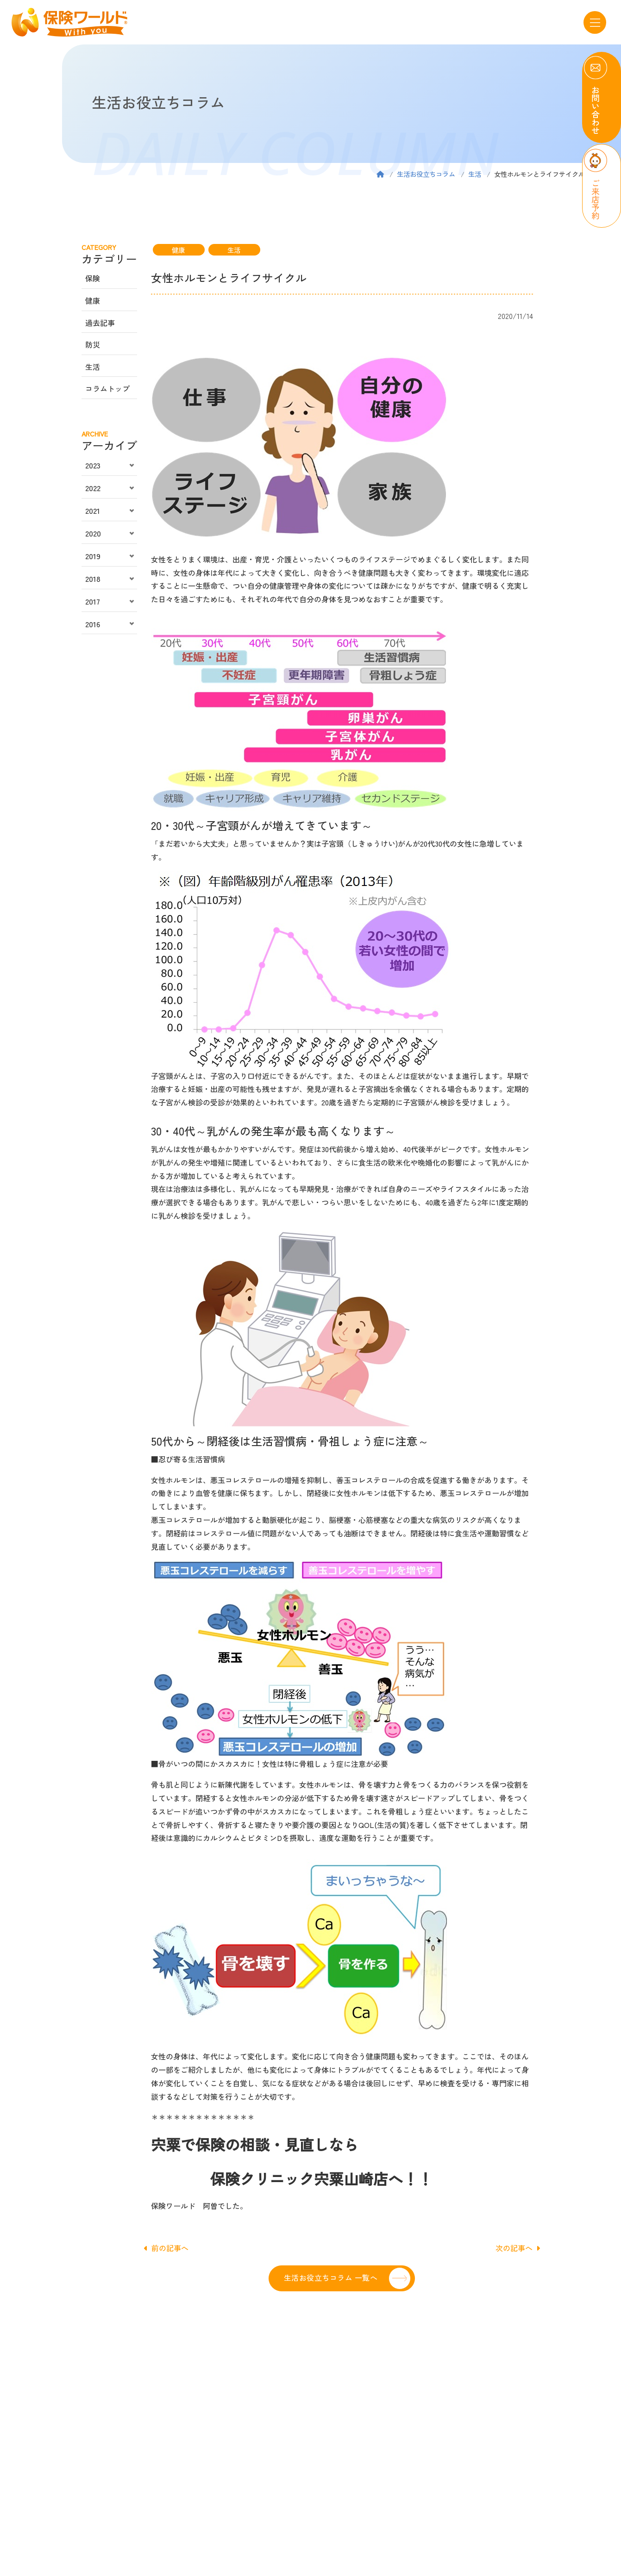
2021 (92, 510)
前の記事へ (166, 2247)
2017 (92, 601)
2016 (92, 624)
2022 (92, 487)
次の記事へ (518, 2247)
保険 (92, 278)
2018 (92, 578)
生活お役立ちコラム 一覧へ (330, 2277)
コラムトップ (107, 388)
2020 (93, 533)
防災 (92, 344)
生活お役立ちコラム (426, 174)
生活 (474, 174)
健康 (178, 250)
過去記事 (100, 322)
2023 (92, 465)
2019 (92, 555)
